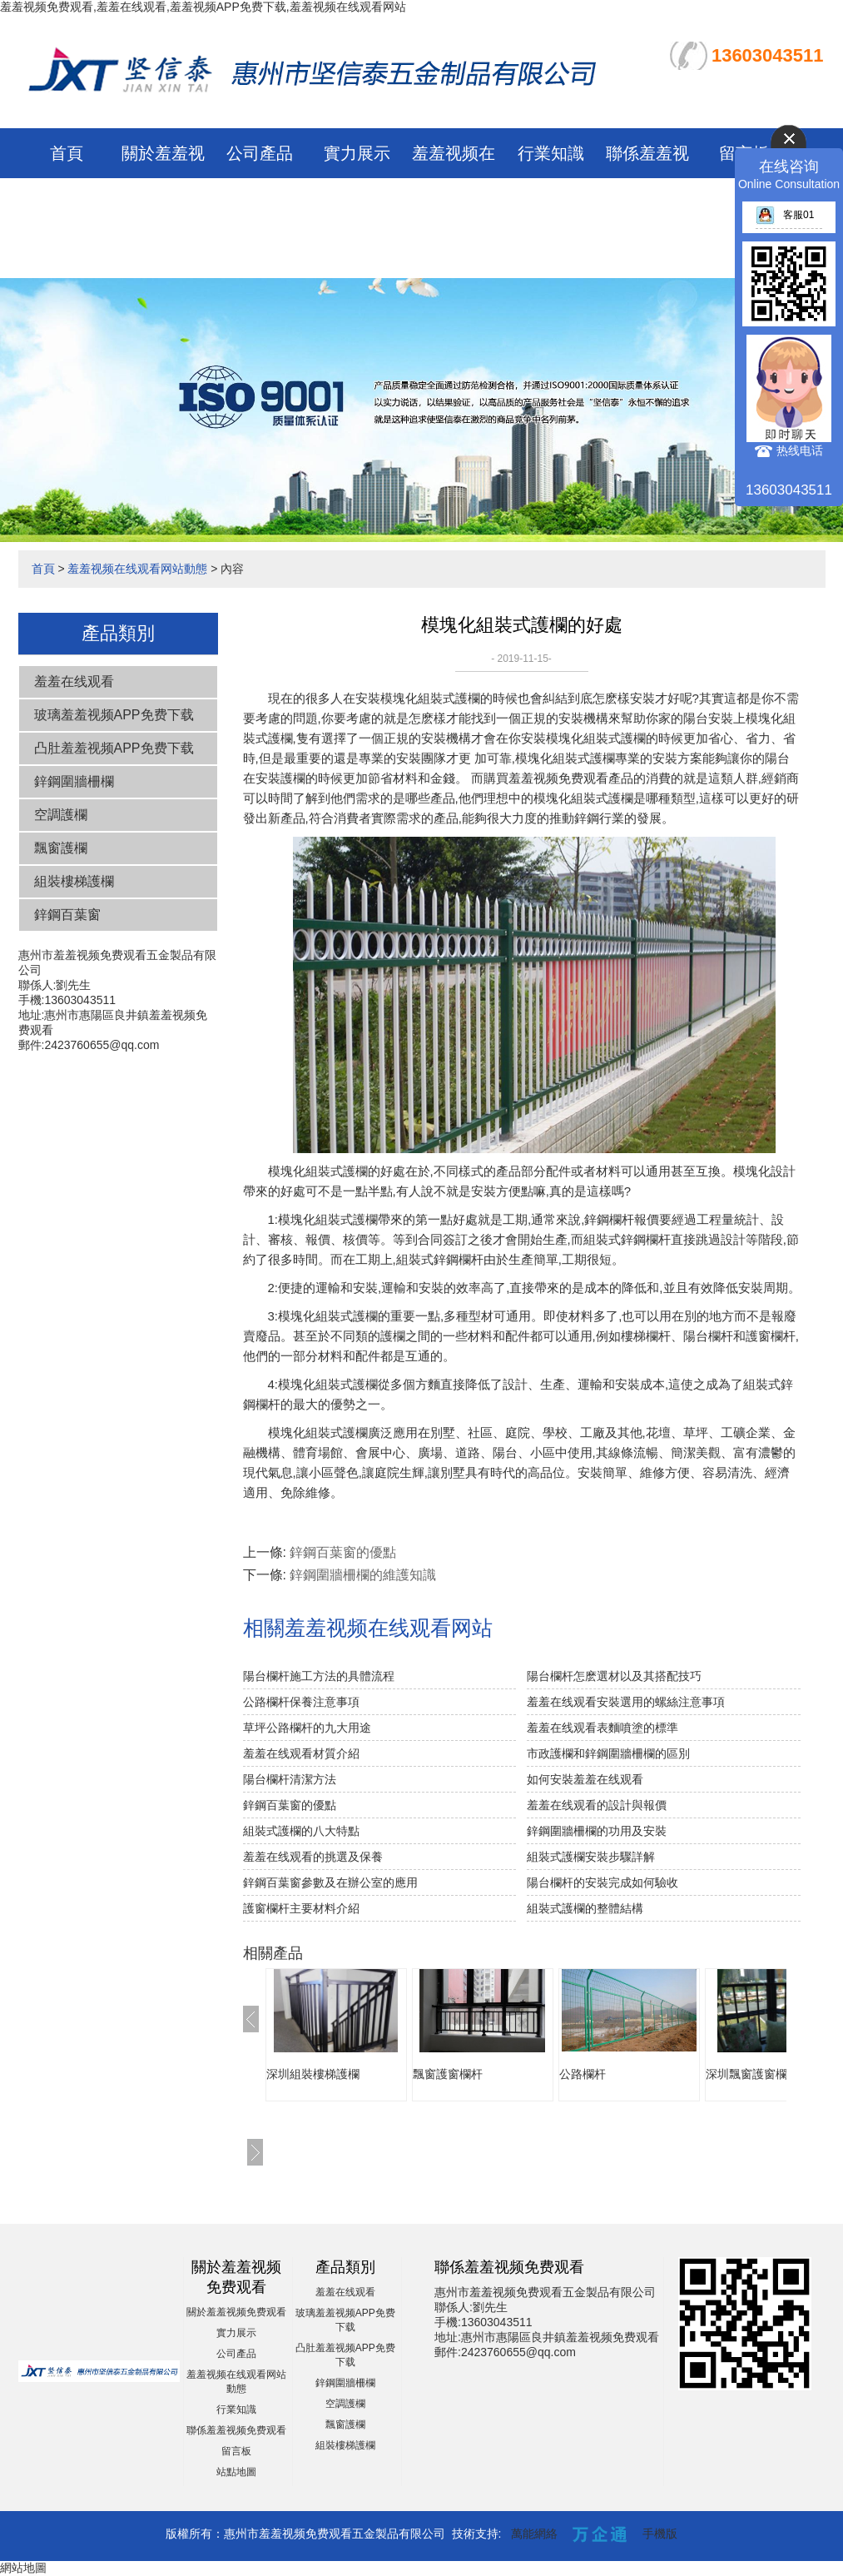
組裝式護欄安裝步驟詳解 (591, 1856)
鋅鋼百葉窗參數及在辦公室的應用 (330, 1882)
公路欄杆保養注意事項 (301, 1701)
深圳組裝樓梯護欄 (313, 2074)
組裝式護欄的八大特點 (301, 1831)
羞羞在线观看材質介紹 (301, 1753)
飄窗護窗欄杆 (448, 2074)
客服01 (785, 215)
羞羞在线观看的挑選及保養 (313, 1856)
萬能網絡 (534, 2533)
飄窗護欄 (60, 848)
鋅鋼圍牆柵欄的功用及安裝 (597, 1831)
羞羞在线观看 (74, 681)
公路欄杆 (582, 2074)
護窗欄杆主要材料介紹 (301, 1908)
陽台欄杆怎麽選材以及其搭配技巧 (614, 1676)
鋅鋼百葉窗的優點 (343, 1552)
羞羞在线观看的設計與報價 (597, 1805)
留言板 (236, 2451)
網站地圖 (23, 2567)
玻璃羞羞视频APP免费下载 (114, 715)
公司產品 (259, 153)
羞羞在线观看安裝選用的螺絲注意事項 (626, 1701)
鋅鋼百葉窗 (67, 915)
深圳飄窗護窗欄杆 (752, 2074)
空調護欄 (60, 815)
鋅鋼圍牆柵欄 (74, 781)
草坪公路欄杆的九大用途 (307, 1727)
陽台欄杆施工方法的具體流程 (318, 1676)
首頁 (66, 153)
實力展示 (357, 153)
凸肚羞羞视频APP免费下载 (114, 748)
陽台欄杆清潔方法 (289, 1779)
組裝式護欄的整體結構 (585, 1908)
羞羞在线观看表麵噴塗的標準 (602, 1727)
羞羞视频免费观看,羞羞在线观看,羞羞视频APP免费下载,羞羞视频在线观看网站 (203, 6)
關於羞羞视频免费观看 (236, 2312)
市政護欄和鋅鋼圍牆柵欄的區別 (608, 1753)
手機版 (659, 2533)
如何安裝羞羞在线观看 (585, 1779)
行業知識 (551, 153)
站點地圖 (236, 2472)
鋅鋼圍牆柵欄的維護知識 (363, 1575)
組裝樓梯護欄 (74, 881)
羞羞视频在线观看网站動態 (453, 203)
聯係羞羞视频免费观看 (236, 2430)
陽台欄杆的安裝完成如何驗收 (602, 1882)
